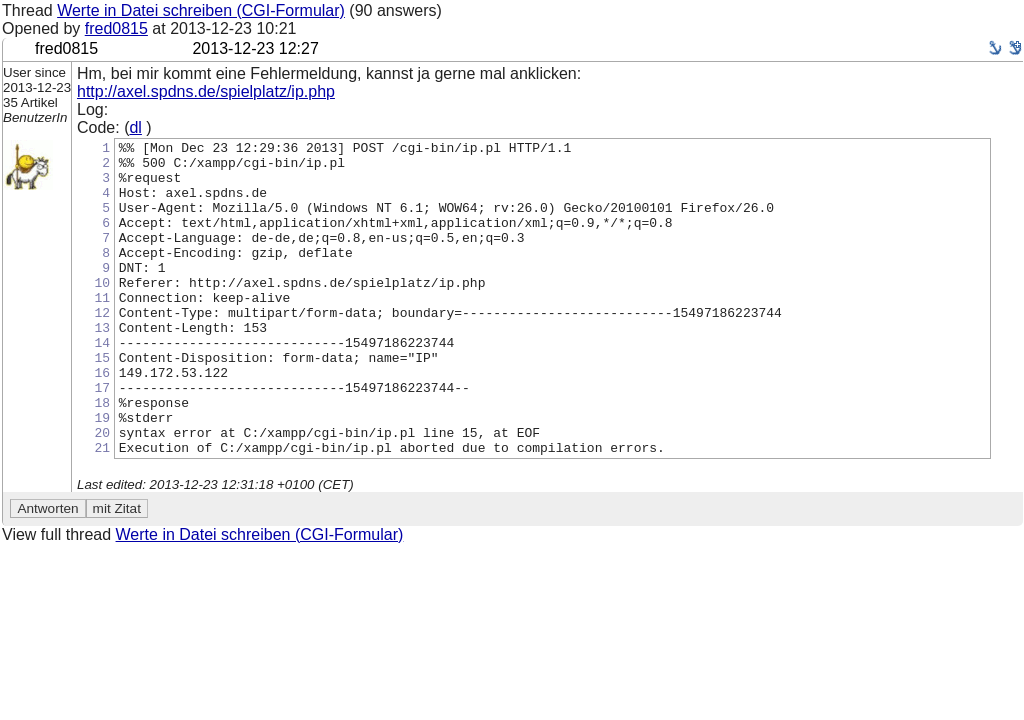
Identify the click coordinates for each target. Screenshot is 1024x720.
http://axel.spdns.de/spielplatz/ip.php (206, 91)
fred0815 (116, 28)
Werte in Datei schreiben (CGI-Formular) (201, 10)
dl (135, 127)
